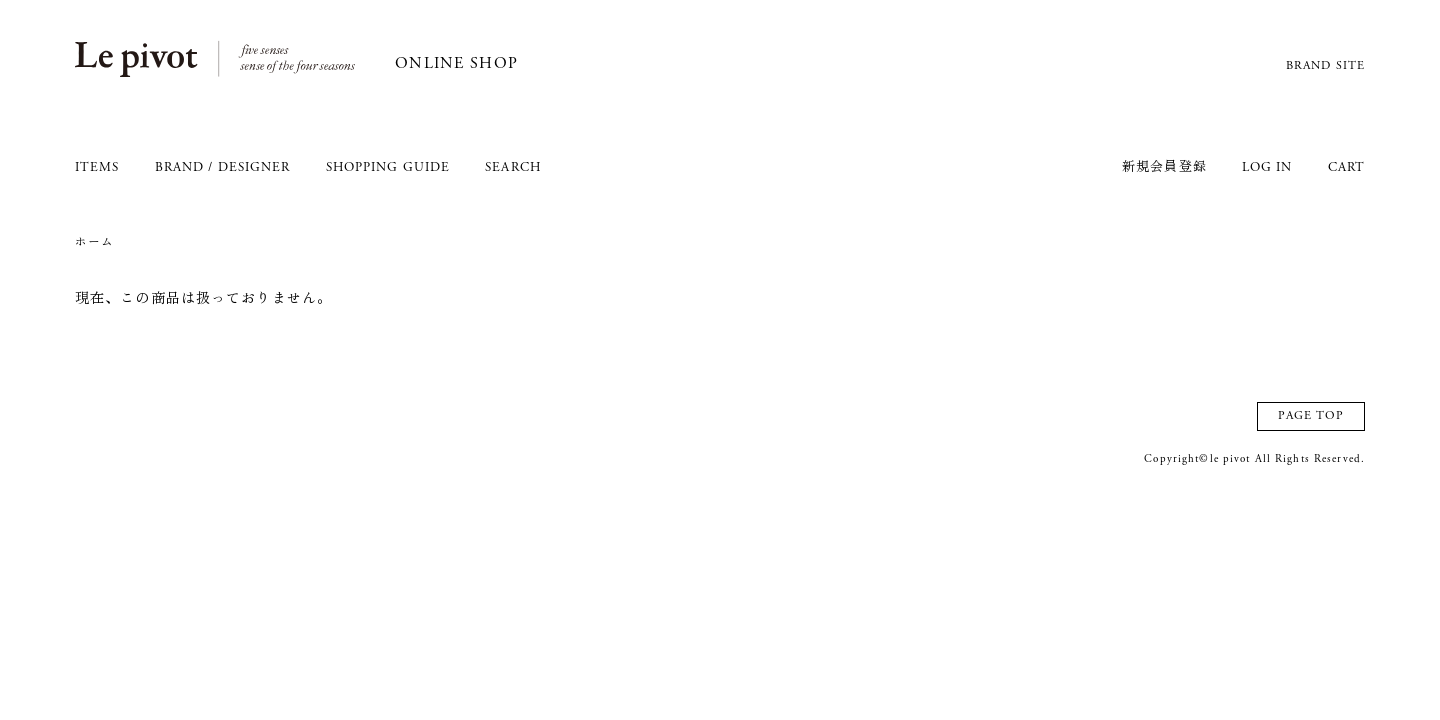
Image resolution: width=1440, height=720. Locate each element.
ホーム (94, 243)
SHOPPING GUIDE (388, 168)
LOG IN (1267, 168)
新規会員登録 (1164, 168)
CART (1346, 168)
